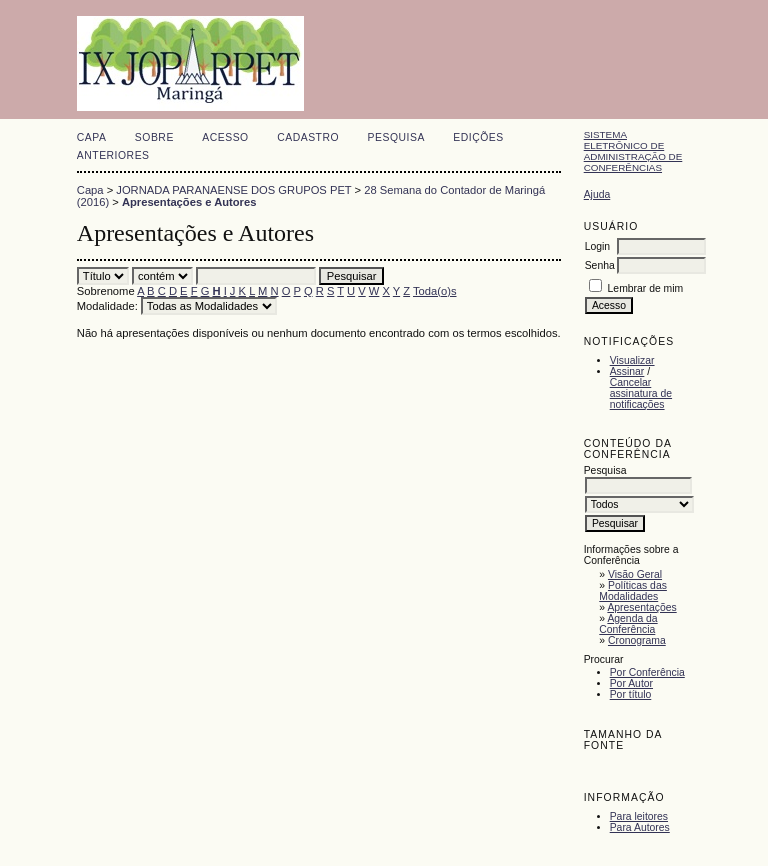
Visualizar (632, 360)
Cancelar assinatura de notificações (641, 393)
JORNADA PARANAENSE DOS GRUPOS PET (233, 190)
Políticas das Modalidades (633, 591)
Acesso (225, 137)
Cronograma (637, 640)
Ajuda (597, 194)
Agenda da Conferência (628, 624)
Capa (92, 137)
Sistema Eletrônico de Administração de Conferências (633, 151)
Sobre (154, 137)
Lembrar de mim (646, 288)
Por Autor (631, 683)
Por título (631, 694)
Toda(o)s (435, 291)
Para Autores (640, 827)
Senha (600, 265)
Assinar (627, 371)
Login (597, 246)
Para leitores (639, 816)
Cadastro (308, 137)
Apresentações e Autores (189, 202)
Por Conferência (647, 672)
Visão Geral (635, 574)
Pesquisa (396, 137)
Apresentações (641, 607)
